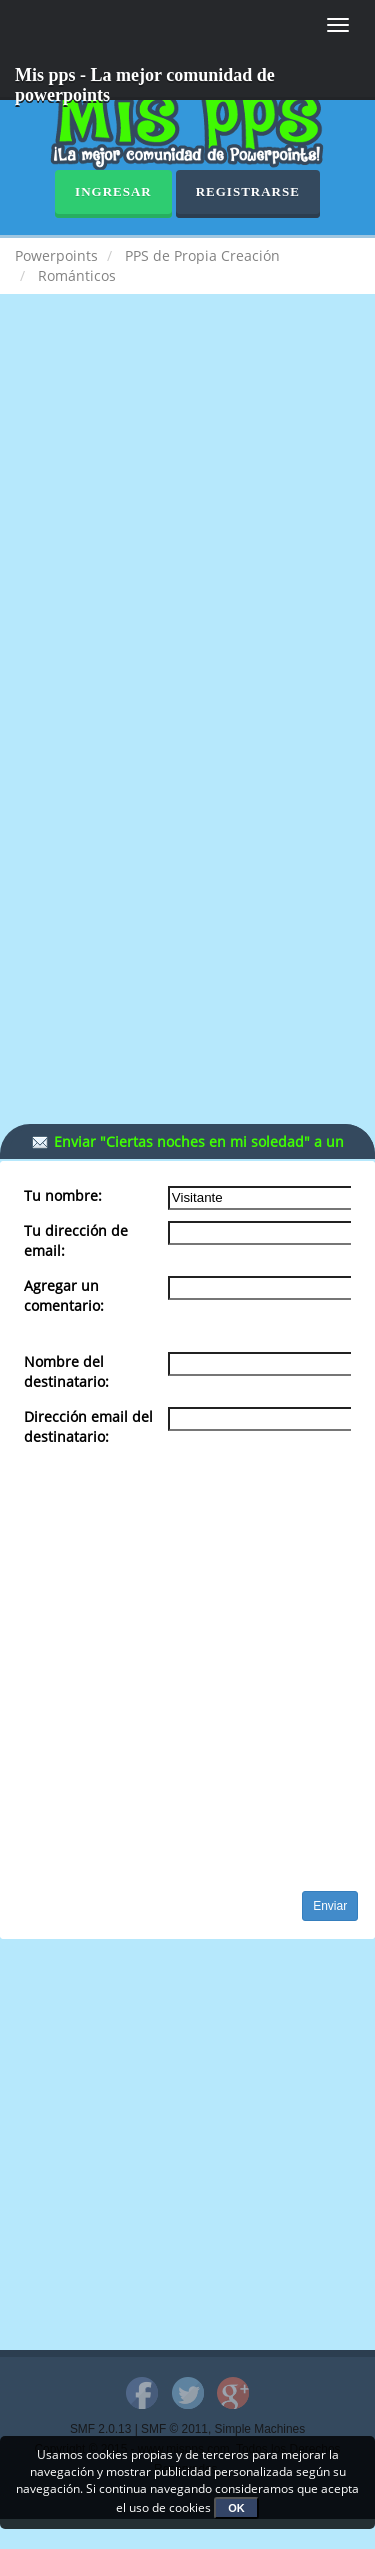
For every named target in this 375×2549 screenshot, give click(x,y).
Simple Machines (260, 2429)
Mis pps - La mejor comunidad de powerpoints (145, 82)
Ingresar (113, 191)
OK (236, 2508)
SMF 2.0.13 (100, 2429)
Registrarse (248, 191)
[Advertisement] (187, 521)
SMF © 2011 (174, 2429)
